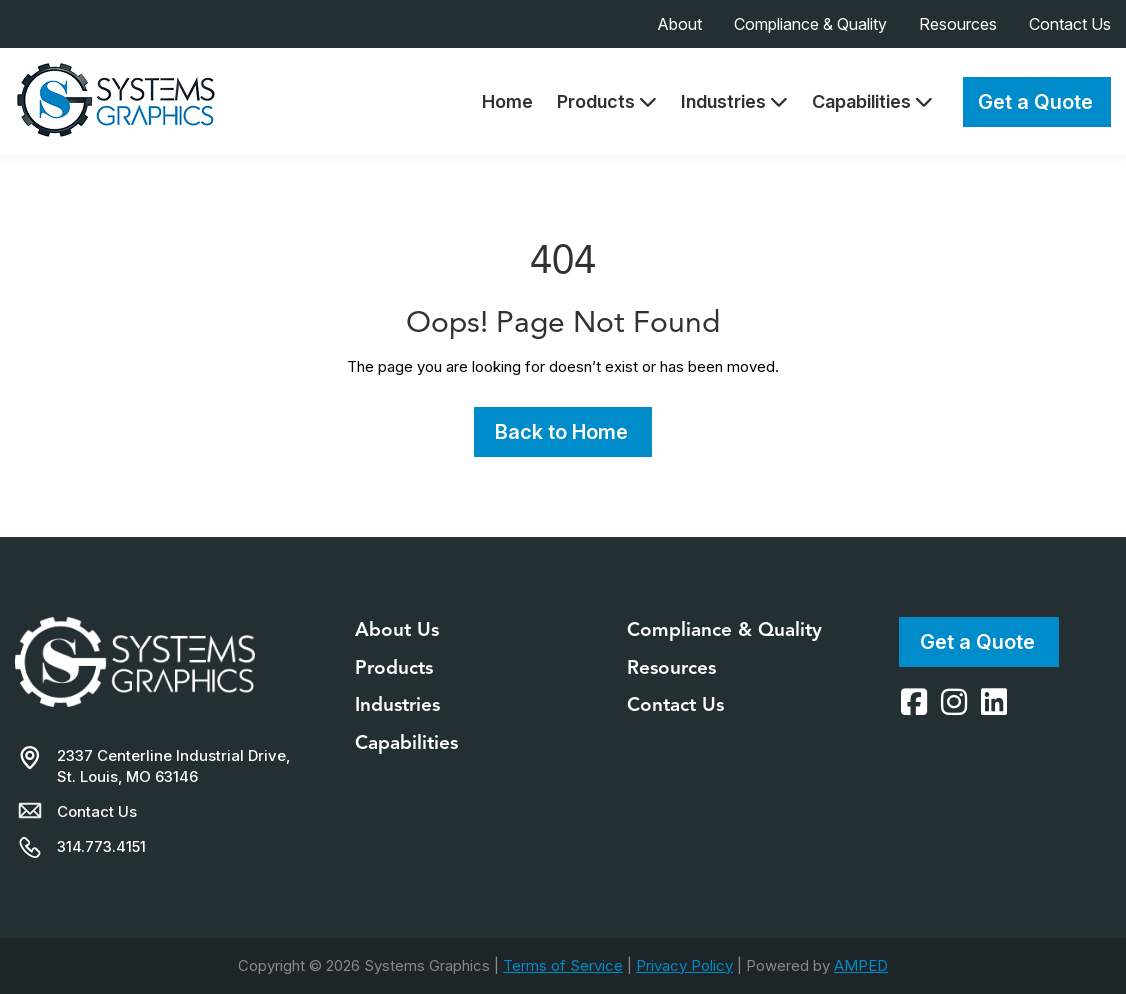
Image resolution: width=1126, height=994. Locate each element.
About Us (397, 629)
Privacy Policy (684, 965)
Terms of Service (563, 965)
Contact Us (1070, 24)
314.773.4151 (101, 846)
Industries (734, 101)
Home (507, 101)
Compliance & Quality (810, 24)
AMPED (861, 965)
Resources (958, 24)
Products (607, 101)
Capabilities (872, 101)
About (679, 24)
